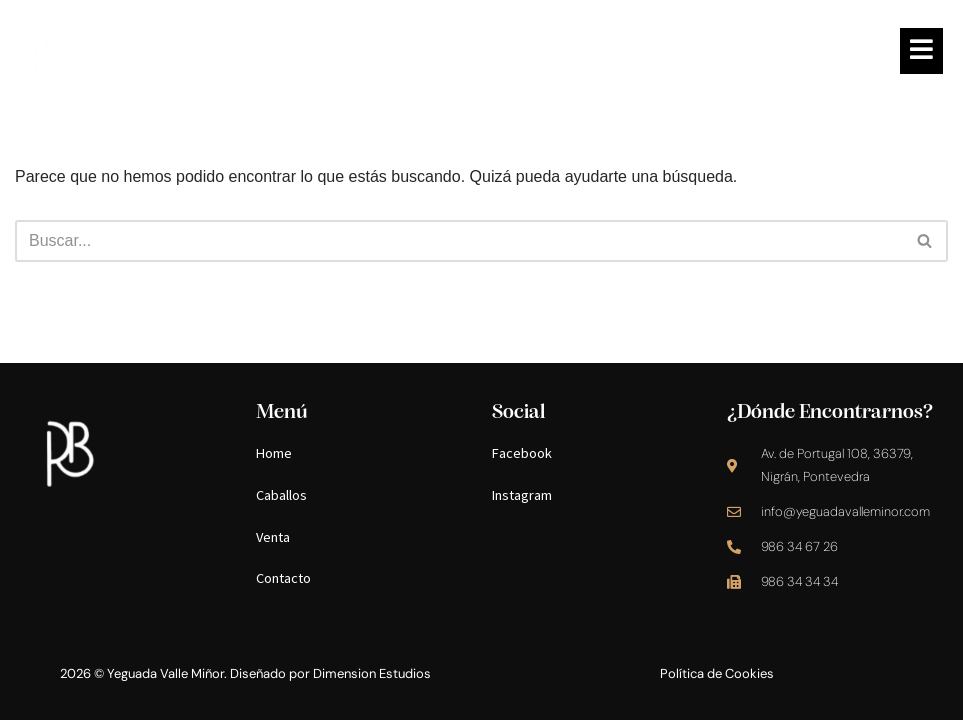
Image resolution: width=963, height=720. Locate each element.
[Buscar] (459, 241)
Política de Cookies (717, 673)
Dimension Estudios (372, 673)
